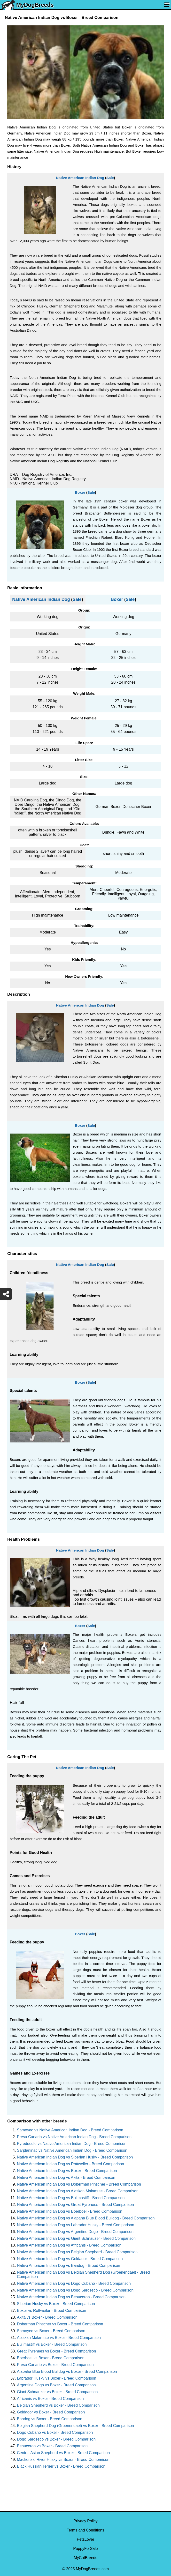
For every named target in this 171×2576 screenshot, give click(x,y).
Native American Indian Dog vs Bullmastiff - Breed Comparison (70, 2198)
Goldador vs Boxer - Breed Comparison (51, 2412)
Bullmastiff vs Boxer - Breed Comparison (52, 2344)
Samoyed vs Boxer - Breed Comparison (51, 2331)
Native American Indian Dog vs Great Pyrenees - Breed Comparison (75, 2205)
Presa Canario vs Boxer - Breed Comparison (55, 2365)
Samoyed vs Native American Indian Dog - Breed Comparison (70, 2130)
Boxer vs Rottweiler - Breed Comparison (51, 2310)
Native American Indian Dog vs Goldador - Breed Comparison (70, 2259)
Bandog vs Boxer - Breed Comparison (49, 2419)
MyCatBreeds (85, 2558)
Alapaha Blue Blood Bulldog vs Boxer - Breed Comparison (67, 2371)
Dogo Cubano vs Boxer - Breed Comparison (55, 2432)
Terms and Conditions (85, 2530)
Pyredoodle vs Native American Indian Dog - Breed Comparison (71, 2144)
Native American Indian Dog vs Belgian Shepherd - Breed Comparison (77, 2252)
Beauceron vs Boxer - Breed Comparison (52, 2446)
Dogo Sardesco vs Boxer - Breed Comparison (56, 2439)
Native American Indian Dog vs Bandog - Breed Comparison (68, 2265)
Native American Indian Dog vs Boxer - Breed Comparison (67, 2171)
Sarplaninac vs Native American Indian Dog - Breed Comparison (72, 2150)
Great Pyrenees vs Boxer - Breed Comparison (56, 2351)
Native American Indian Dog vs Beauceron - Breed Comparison (71, 2297)
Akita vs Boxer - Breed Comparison (47, 2317)
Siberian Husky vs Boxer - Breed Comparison (56, 2304)
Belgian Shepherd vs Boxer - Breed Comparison (58, 2405)
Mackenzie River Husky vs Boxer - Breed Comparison (63, 2459)
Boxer (80, 492)
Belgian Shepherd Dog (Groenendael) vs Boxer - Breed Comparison (75, 2426)
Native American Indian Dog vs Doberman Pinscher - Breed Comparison (79, 2184)
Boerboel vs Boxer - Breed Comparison (50, 2358)
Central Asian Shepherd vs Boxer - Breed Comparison (63, 2453)
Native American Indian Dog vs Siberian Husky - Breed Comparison (75, 2157)
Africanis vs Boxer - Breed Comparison (50, 2399)
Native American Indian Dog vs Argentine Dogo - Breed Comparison (75, 2232)
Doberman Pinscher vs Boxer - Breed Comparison (60, 2324)
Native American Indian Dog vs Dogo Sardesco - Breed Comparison (75, 2290)
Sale (110, 178)
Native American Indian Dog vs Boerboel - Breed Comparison (69, 2211)
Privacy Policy (85, 2521)
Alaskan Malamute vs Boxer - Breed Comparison (59, 2338)
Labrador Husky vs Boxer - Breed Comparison (56, 2378)
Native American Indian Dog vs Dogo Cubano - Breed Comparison (74, 2283)
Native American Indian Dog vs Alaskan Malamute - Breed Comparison (78, 2191)
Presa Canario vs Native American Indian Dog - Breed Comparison (74, 2137)
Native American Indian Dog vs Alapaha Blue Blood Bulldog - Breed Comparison (86, 2218)
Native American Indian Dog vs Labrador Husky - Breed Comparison (75, 2225)
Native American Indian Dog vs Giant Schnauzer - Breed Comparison (76, 2238)
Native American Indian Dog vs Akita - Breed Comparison (66, 2177)
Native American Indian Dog (80, 178)
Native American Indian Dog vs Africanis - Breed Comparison (69, 2245)
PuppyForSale (85, 2548)
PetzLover (85, 2539)
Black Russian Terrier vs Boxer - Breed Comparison (61, 2466)
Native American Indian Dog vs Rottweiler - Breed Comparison (70, 2164)
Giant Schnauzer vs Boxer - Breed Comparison (57, 2392)
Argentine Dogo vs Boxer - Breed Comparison (56, 2385)
